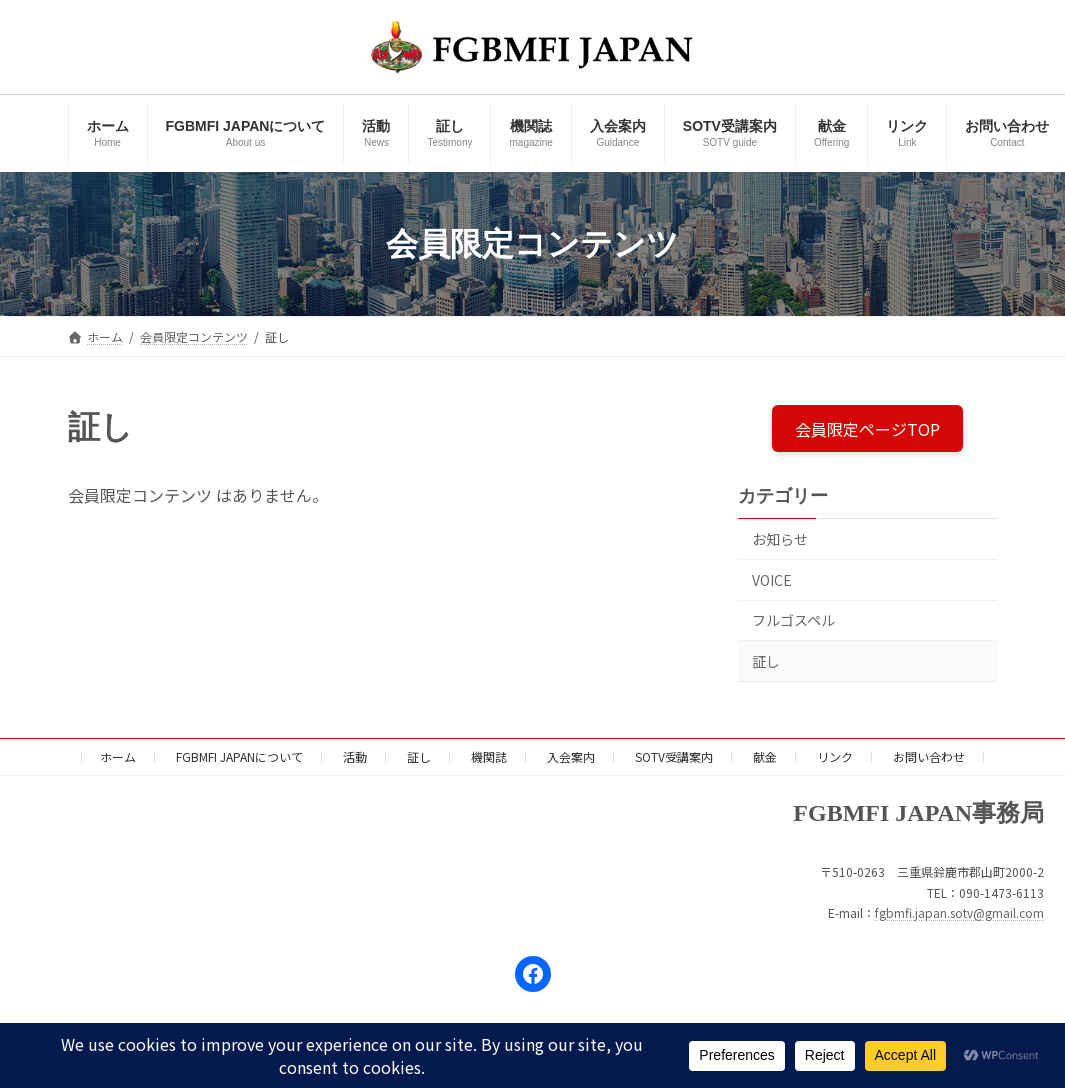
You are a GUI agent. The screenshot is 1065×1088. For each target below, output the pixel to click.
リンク (835, 756)
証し (766, 661)
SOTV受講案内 (674, 756)
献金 (765, 756)
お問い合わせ (929, 756)
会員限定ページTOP (867, 428)
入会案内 (571, 756)
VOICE (772, 580)
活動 (355, 756)
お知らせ (780, 539)
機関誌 (489, 756)
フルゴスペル (793, 620)
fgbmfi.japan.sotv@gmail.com (959, 912)
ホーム (118, 756)
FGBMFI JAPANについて (239, 756)
